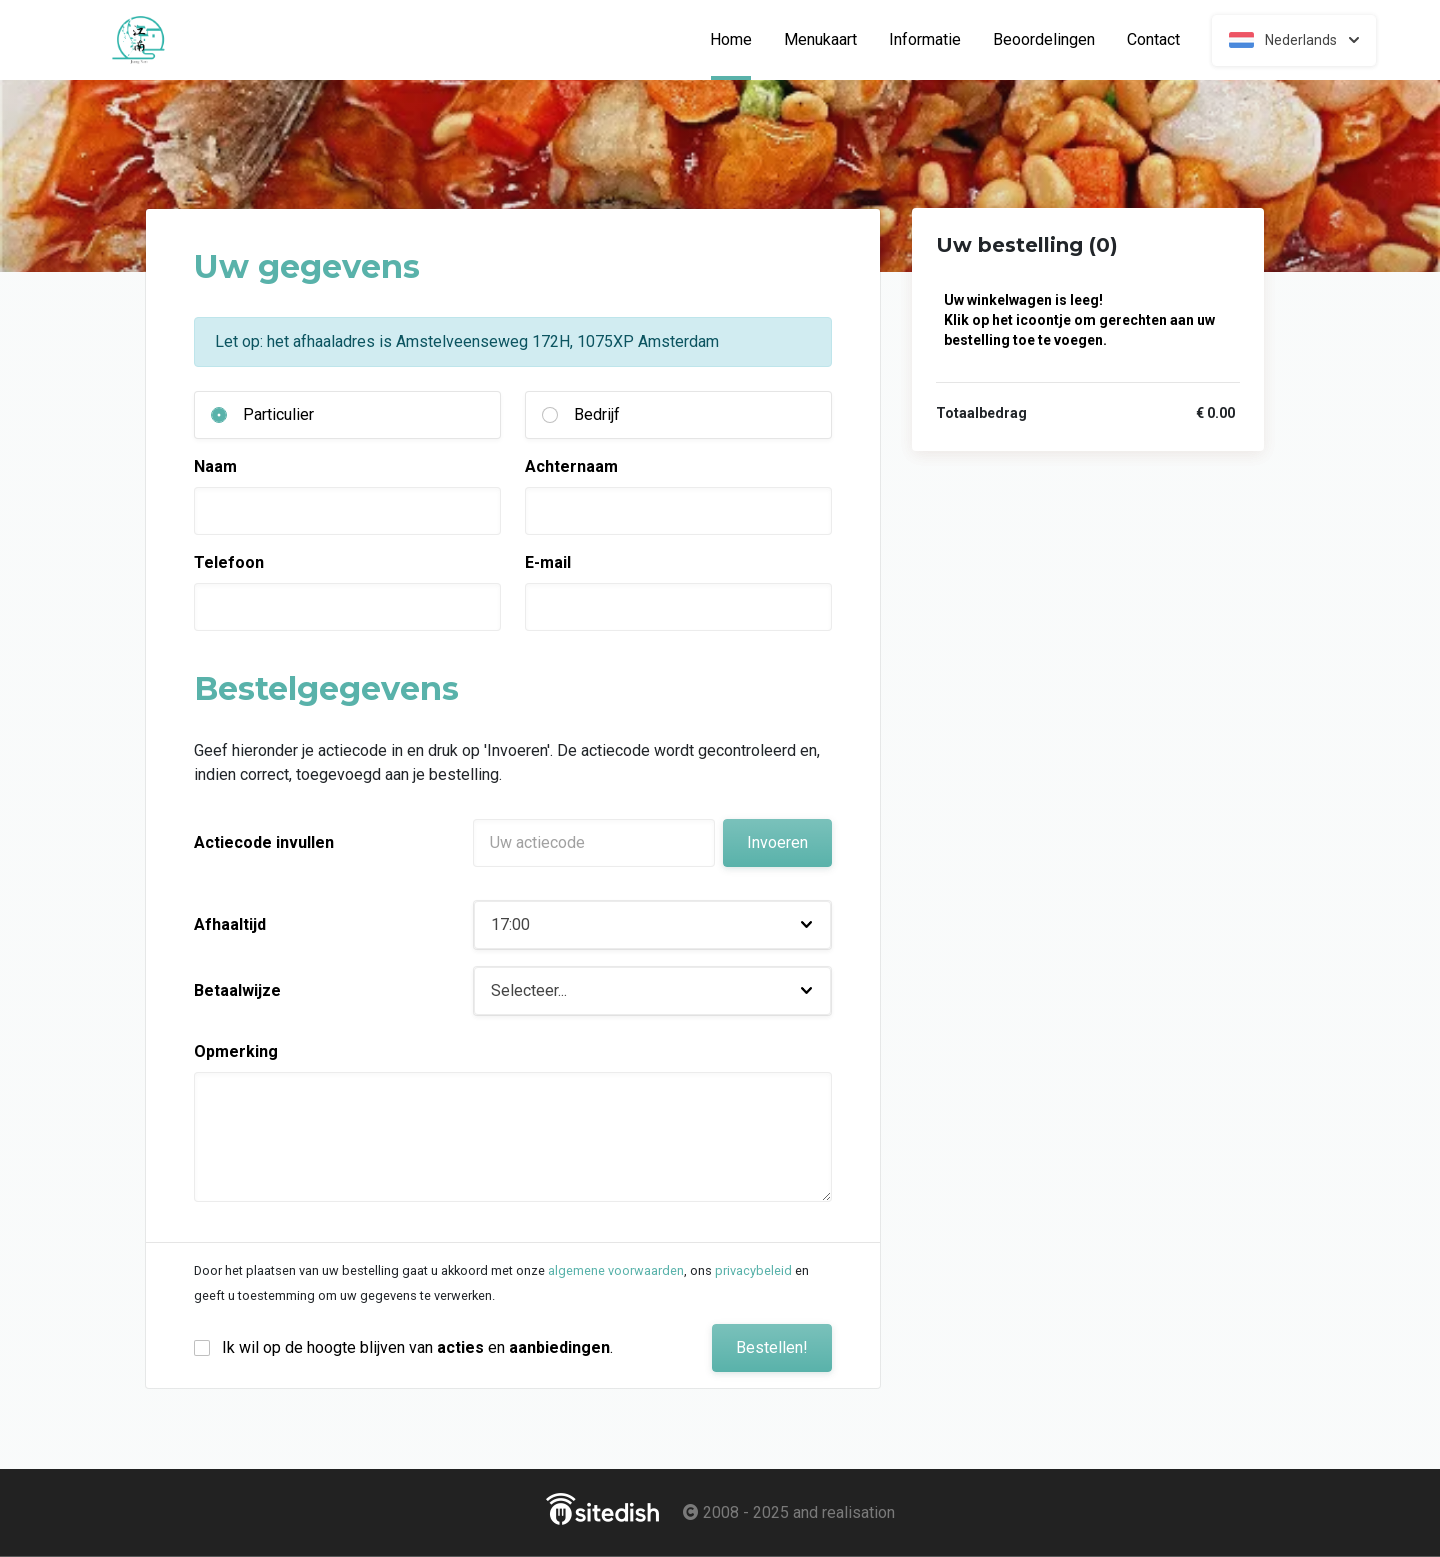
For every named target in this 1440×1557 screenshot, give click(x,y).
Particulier (278, 414)
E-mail (548, 562)
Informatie (925, 40)
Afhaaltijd (230, 924)
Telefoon (229, 562)
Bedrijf (597, 414)
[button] (652, 925)
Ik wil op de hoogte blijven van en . (417, 1347)
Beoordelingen (1044, 40)
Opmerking (236, 1051)
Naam (215, 466)
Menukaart (820, 40)
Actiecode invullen (264, 842)
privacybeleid (753, 1270)
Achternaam (571, 466)
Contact (1153, 40)
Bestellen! (772, 1347)
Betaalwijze (237, 990)
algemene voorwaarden (616, 1270)
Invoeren (777, 842)
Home (739, 40)
